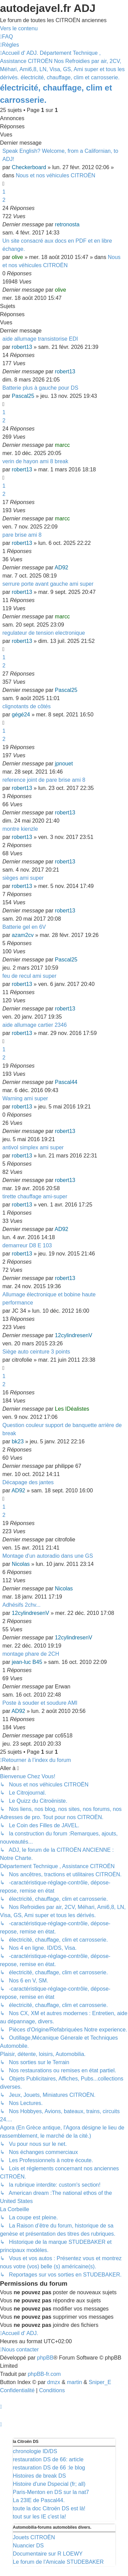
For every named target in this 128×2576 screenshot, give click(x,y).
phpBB (45, 2358)
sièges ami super (23, 878)
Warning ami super (25, 1098)
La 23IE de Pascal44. (39, 2500)
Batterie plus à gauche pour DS (40, 388)
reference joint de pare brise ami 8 (43, 780)
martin (74, 2382)
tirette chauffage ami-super (34, 1196)
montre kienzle (20, 829)
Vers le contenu (19, 28)
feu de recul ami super (29, 976)
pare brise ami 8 (22, 535)
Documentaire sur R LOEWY (48, 2554)
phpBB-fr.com (44, 2374)
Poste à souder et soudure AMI (39, 1703)
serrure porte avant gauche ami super (48, 584)
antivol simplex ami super (33, 1147)
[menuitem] (6, 36)
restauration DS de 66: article (48, 2459)
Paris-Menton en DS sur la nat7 (51, 2492)
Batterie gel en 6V (24, 927)
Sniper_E (100, 2382)
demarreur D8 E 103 (27, 1245)
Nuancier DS (28, 2545)
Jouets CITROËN (34, 2537)
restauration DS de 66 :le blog (49, 2467)
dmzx (53, 2382)
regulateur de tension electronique (43, 633)
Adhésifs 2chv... (21, 1605)
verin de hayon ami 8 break (35, 461)
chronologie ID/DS (35, 2451)
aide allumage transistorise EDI (40, 339)
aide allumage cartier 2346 (34, 1025)
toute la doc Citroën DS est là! (49, 2508)
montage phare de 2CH (30, 1654)
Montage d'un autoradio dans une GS (47, 1556)
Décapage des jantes (28, 1482)
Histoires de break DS (39, 2476)
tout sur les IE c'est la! (39, 2517)
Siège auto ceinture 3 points (36, 1352)
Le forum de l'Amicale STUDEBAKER (58, 2562)
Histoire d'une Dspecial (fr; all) (49, 2484)
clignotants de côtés (26, 706)
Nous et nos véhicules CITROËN (55, 175)
